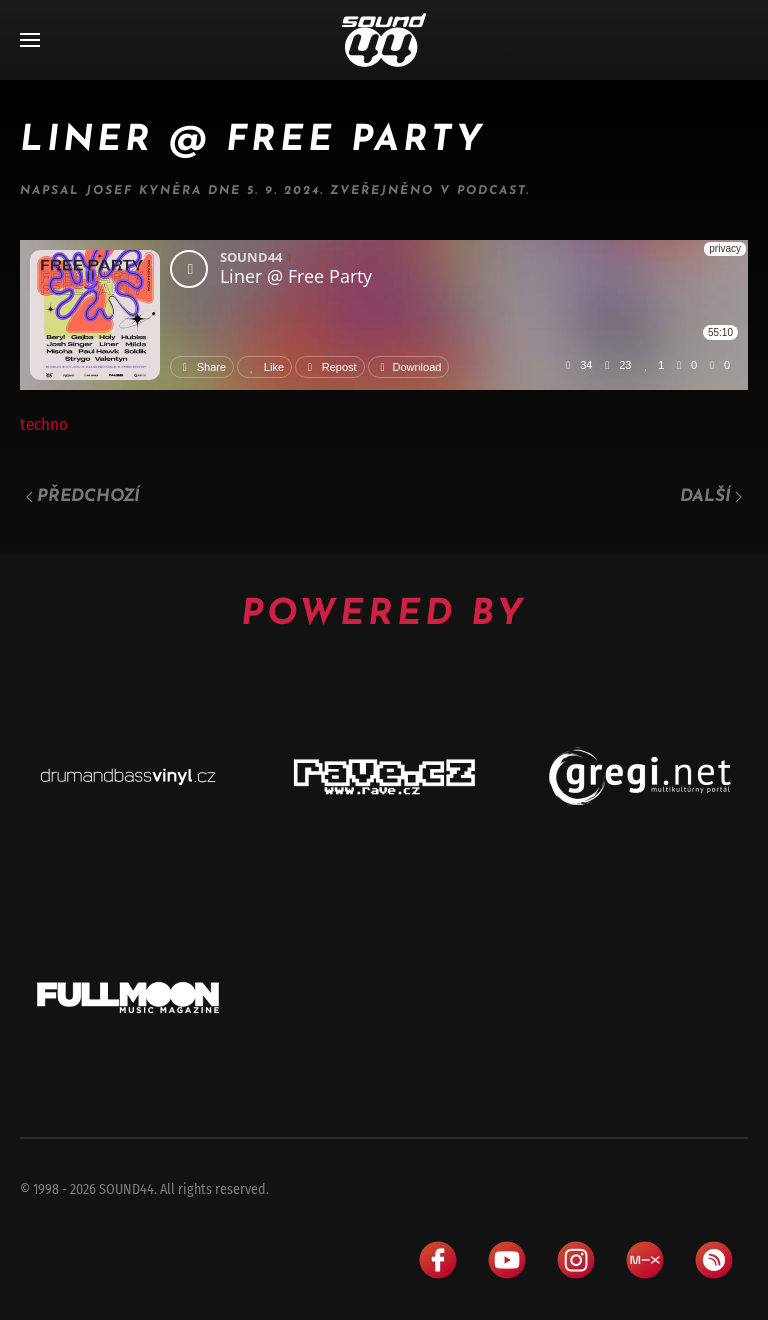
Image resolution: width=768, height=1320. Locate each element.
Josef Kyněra (144, 191)
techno (44, 424)
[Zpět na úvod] (384, 40)
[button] (30, 40)
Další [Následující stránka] (711, 496)
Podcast (491, 191)
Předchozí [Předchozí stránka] (83, 496)
